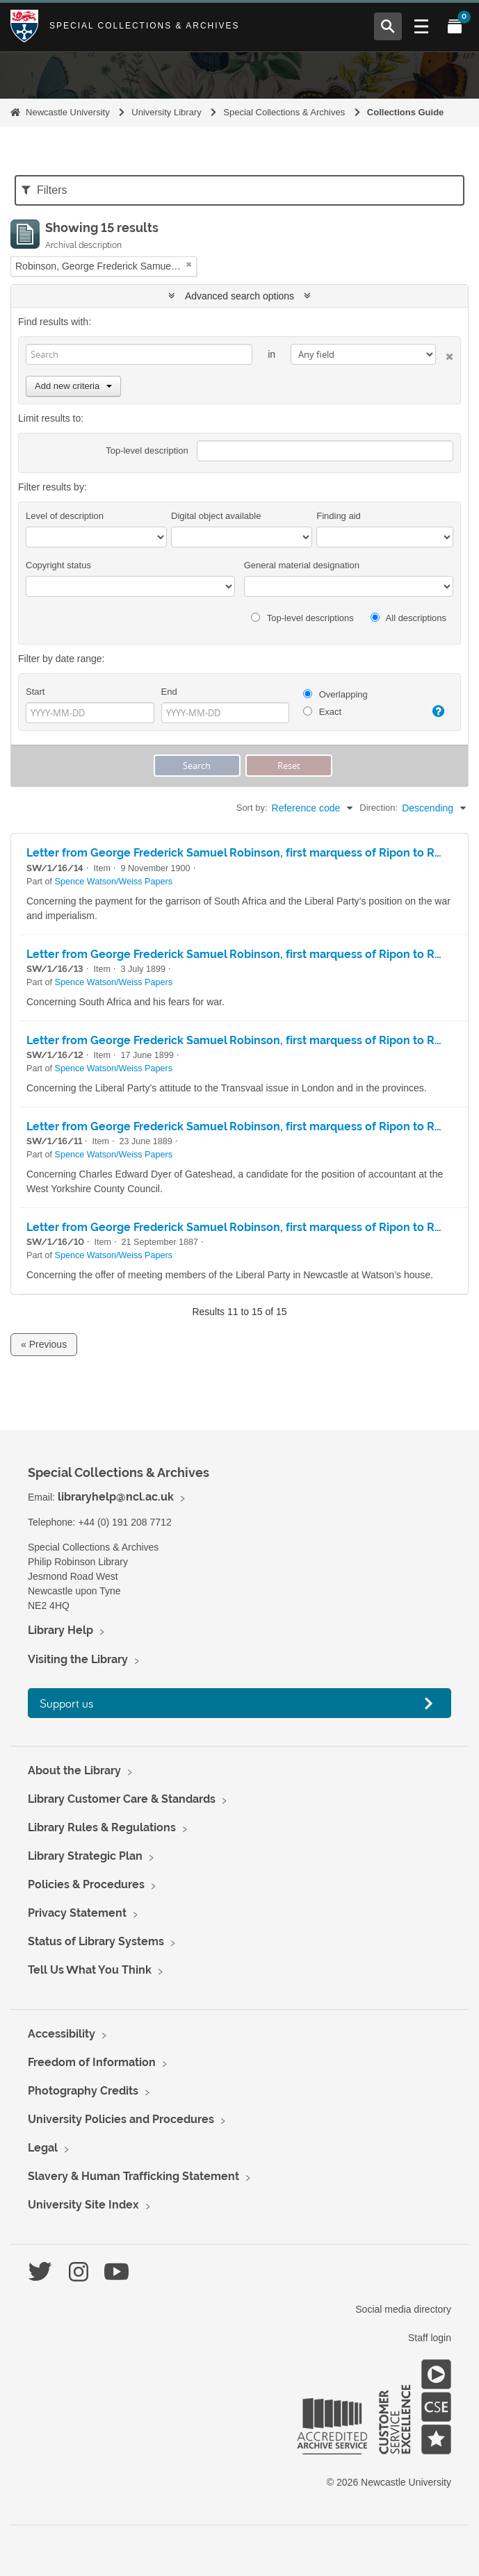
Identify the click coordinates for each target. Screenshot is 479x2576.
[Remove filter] (189, 264)
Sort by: (252, 807)
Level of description (65, 516)
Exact (322, 712)
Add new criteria (73, 386)
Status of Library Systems (96, 1941)
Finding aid (338, 516)
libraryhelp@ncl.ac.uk (116, 1496)
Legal (43, 2147)
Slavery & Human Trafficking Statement (133, 2176)
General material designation (301, 565)
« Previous (44, 1344)
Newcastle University (68, 112)
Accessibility (61, 2033)
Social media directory (403, 2309)
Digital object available (216, 516)
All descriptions (408, 618)
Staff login (429, 2337)
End (169, 691)
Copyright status (58, 565)
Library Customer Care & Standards (122, 1799)
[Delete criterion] (444, 354)
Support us (67, 1703)
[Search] (139, 354)
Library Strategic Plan (85, 1856)
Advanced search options (239, 296)
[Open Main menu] (421, 26)
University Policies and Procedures (121, 2119)
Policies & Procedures (86, 1884)
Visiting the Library (78, 1659)
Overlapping (335, 694)
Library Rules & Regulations (102, 1827)
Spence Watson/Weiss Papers (113, 881)
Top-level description (147, 450)
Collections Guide (405, 112)
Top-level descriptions (302, 618)
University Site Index (83, 2204)
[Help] (435, 711)
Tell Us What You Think (90, 1969)
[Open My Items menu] (455, 26)
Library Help (60, 1630)
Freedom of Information (92, 2062)
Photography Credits (83, 2090)
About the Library (74, 1770)
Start (35, 691)
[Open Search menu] (388, 26)
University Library (166, 112)
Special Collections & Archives (144, 26)
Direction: (378, 807)
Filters (44, 190)
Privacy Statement (77, 1912)
